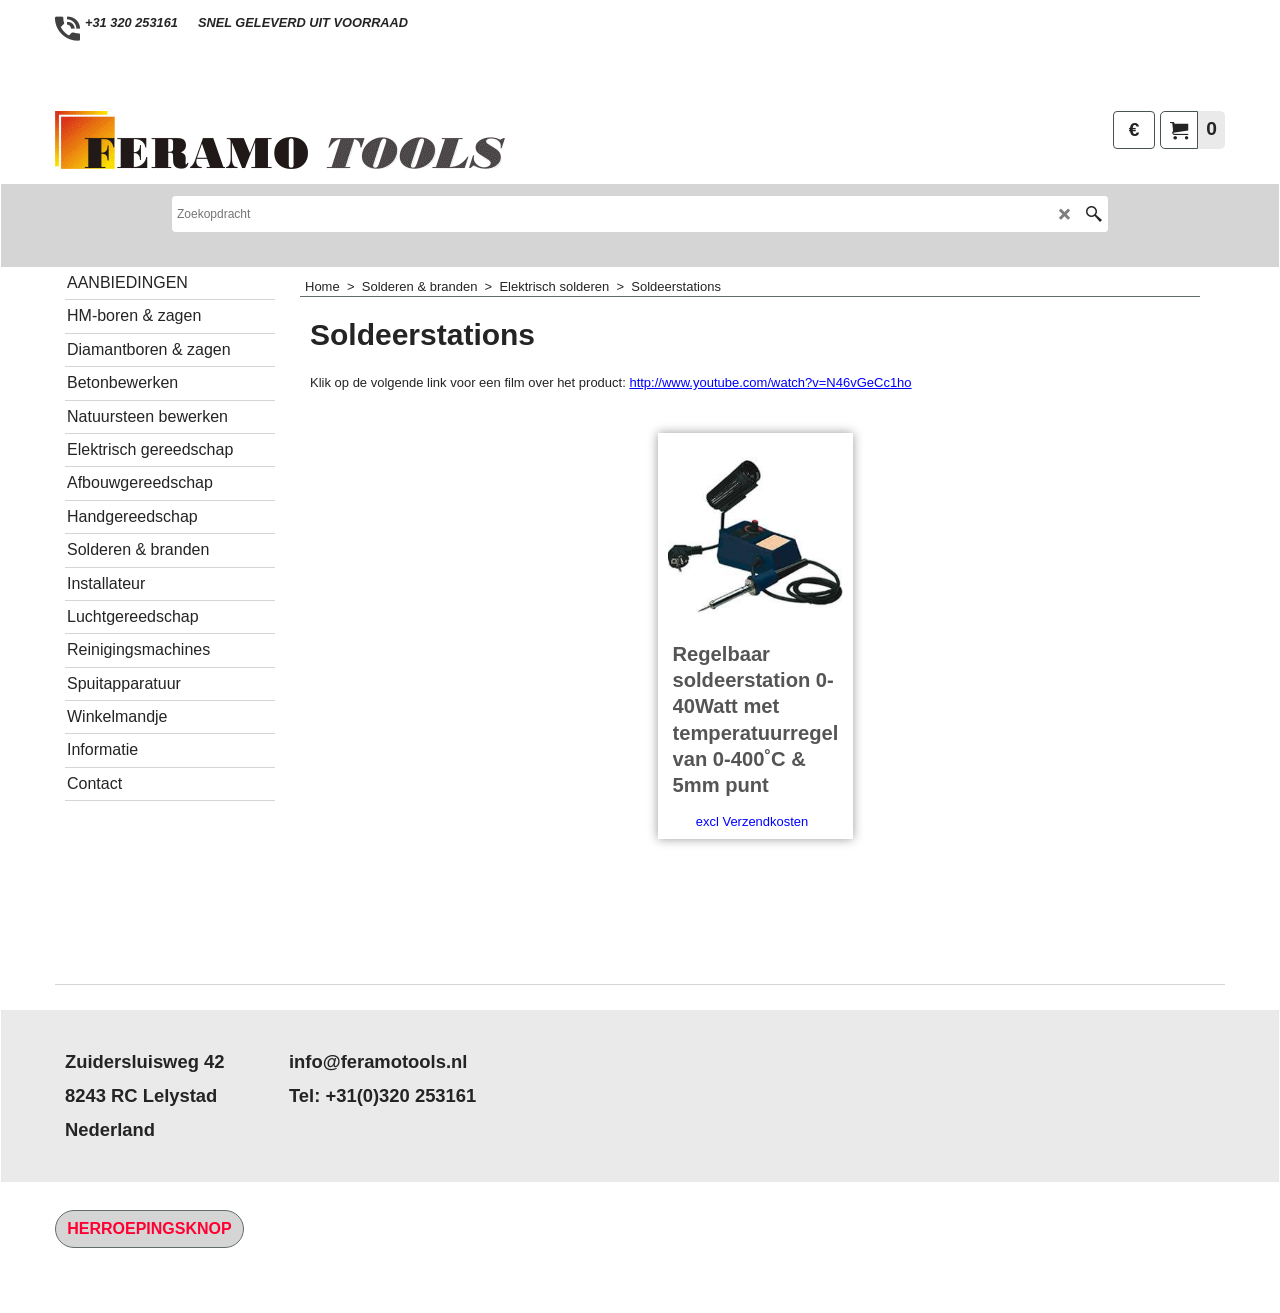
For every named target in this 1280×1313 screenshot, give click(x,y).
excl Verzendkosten (752, 906)
